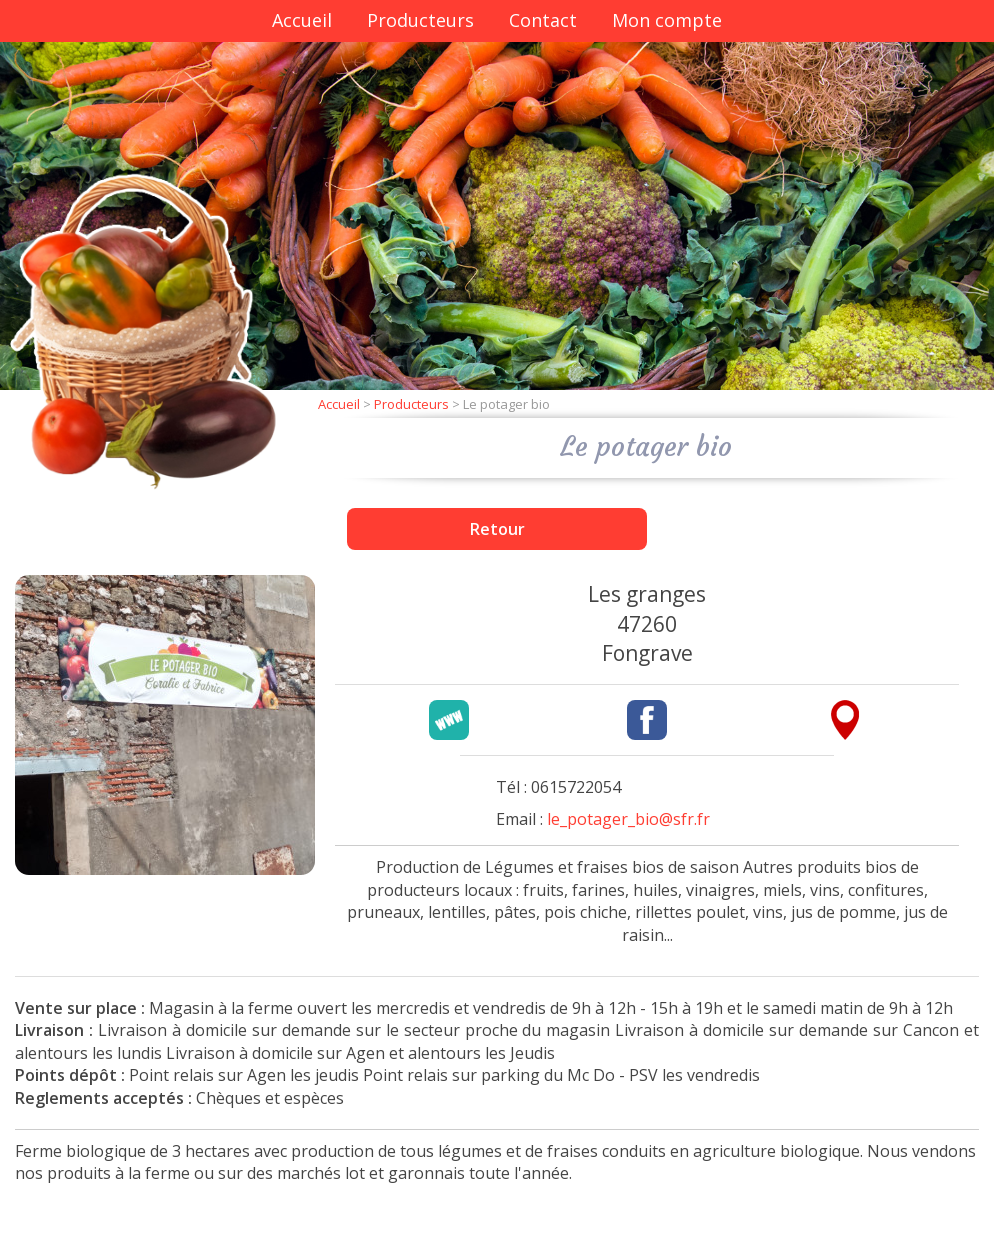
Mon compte (667, 20)
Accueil (302, 20)
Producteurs (420, 20)
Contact (543, 20)
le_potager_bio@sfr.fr (628, 819)
